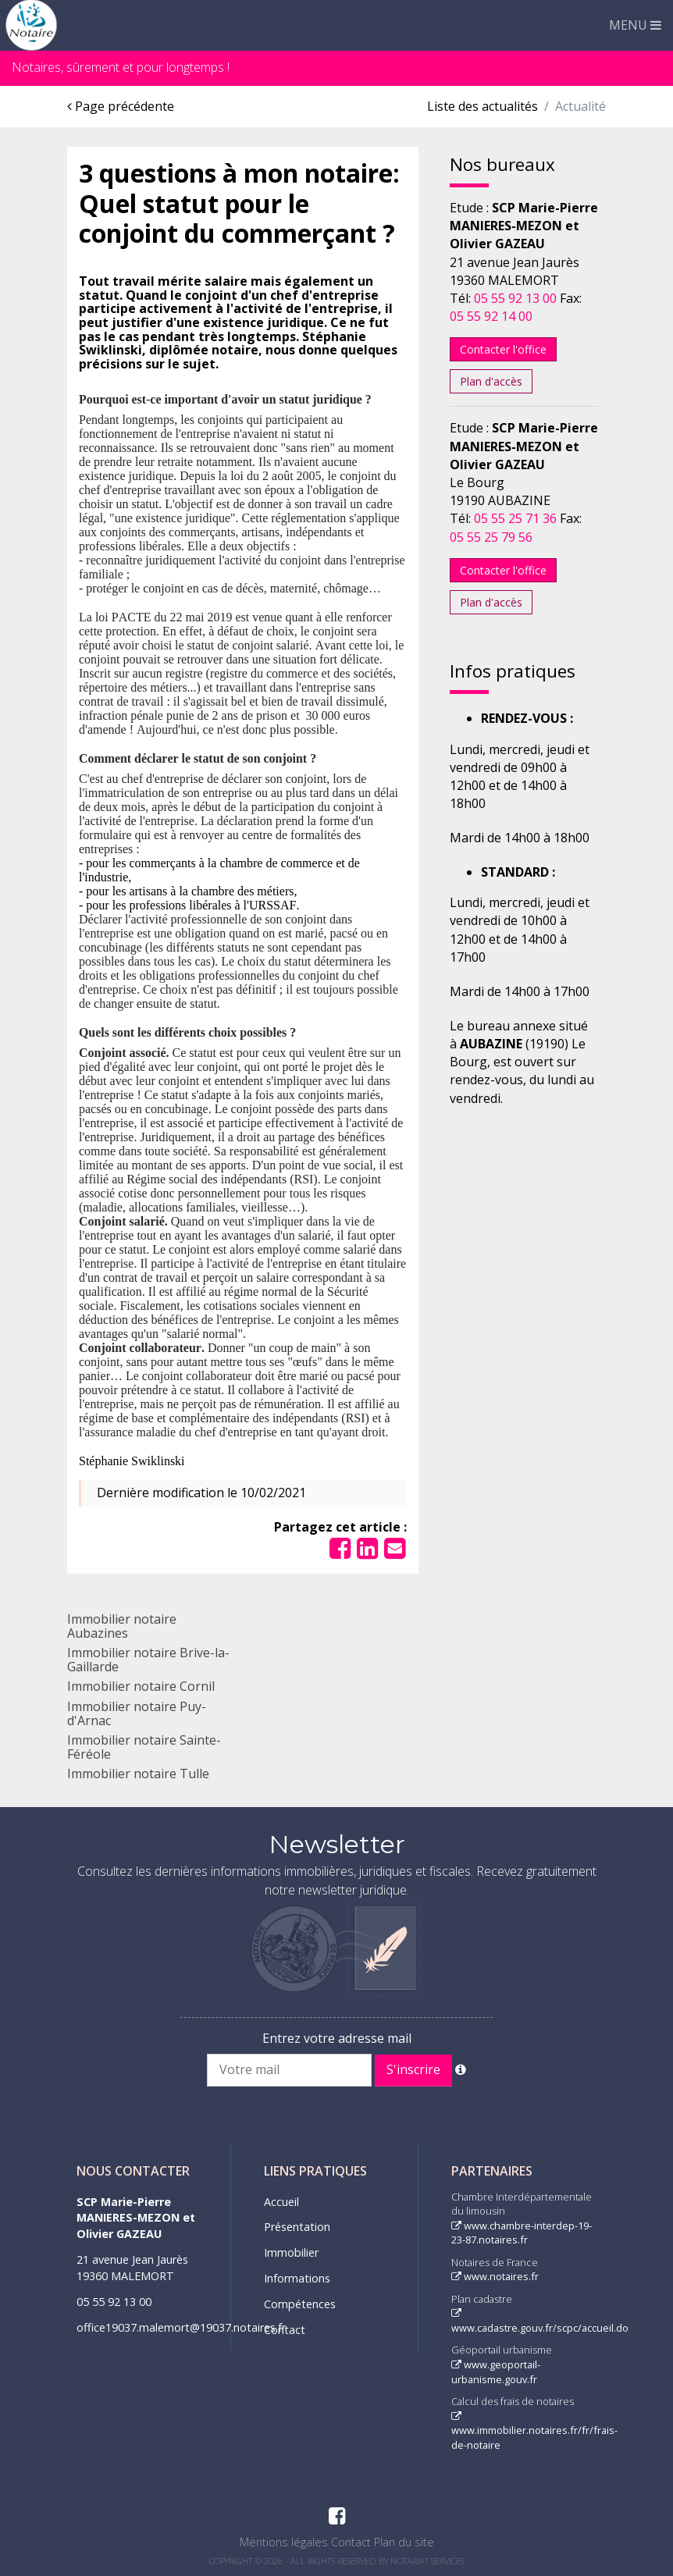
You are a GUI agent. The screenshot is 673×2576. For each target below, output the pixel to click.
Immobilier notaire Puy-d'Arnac (136, 1713)
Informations (297, 2278)
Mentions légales (284, 2542)
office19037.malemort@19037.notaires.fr (181, 2327)
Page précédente (120, 106)
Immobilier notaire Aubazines (121, 1626)
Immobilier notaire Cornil (141, 1686)
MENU (635, 25)
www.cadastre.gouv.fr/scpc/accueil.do (539, 2322)
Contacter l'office (503, 349)
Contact (284, 2329)
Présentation (297, 2226)
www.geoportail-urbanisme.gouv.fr (495, 2371)
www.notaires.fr (495, 2276)
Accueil (281, 2201)
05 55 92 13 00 (515, 298)
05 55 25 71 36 (515, 518)
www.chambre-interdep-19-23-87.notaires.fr (521, 2232)
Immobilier (291, 2252)
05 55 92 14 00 (491, 316)
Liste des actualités (482, 106)
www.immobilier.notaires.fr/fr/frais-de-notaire (534, 2432)
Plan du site (404, 2542)
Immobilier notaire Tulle (138, 1773)
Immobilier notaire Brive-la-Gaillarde (148, 1659)
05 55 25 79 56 (491, 537)
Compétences (300, 2304)
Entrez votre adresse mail (336, 2038)
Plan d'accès (491, 381)
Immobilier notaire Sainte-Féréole (144, 1747)
